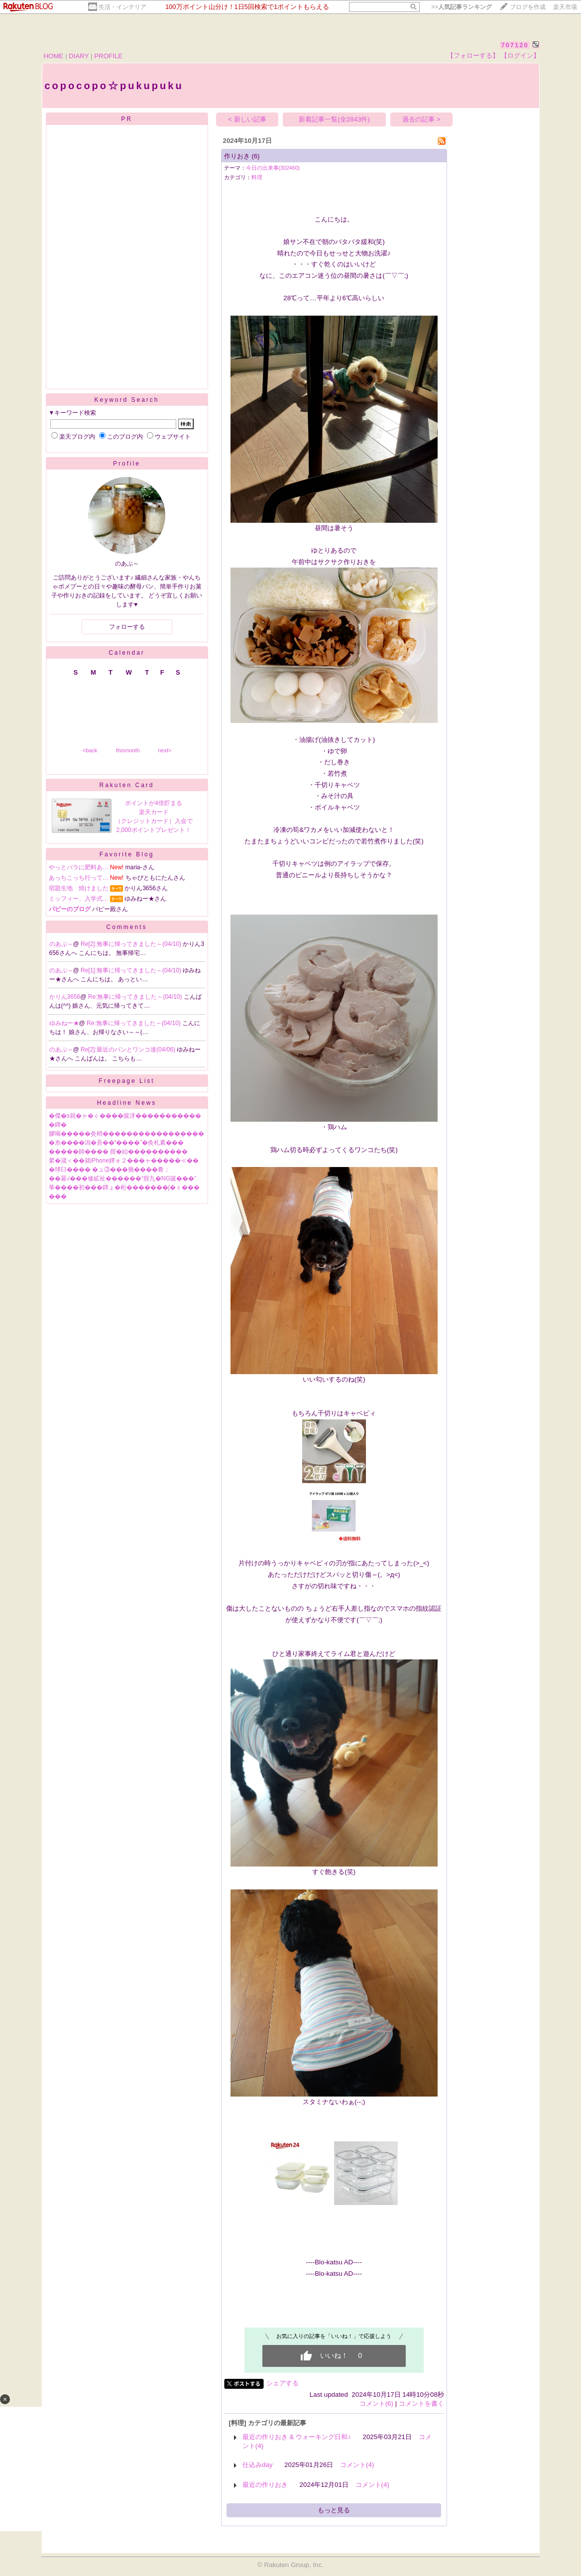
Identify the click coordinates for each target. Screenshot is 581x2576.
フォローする (127, 626)
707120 (514, 45)
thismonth (128, 750)
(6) (255, 156)
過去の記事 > (421, 119)
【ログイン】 (520, 55)
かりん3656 (65, 996)
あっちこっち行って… (79, 877)
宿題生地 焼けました (79, 888)
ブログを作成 (528, 6)
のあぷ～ (61, 943)
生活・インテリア (122, 6)
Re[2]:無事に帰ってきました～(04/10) (132, 943)
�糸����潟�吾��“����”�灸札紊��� (116, 1142)
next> (164, 750)
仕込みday (257, 2464)
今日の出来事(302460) (273, 168)
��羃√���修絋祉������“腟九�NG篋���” (123, 1178)
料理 (256, 177)
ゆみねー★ (64, 1023)
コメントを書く (421, 2403)
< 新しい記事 (247, 119)
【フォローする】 (473, 55)
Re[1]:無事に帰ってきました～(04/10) (132, 970)
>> (461, 6)
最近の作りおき (265, 2484)
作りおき (237, 156)
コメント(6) (376, 2403)
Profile (126, 463)
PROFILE (108, 56)
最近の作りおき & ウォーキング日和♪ (296, 2437)
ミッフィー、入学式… (79, 898)
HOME (53, 56)
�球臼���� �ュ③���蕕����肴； (109, 1169)
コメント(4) (357, 2464)
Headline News (127, 1102)
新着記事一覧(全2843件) (334, 119)
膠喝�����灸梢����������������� (126, 1133)
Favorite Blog (127, 854)
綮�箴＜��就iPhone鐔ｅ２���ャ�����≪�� (124, 1160)
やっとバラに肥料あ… (79, 867)
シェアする (282, 2383)
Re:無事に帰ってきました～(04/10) (136, 996)
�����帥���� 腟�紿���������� (118, 1151)
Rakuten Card (126, 785)
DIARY (79, 56)
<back (90, 750)
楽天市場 (565, 6)
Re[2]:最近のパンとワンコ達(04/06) (129, 1049)
